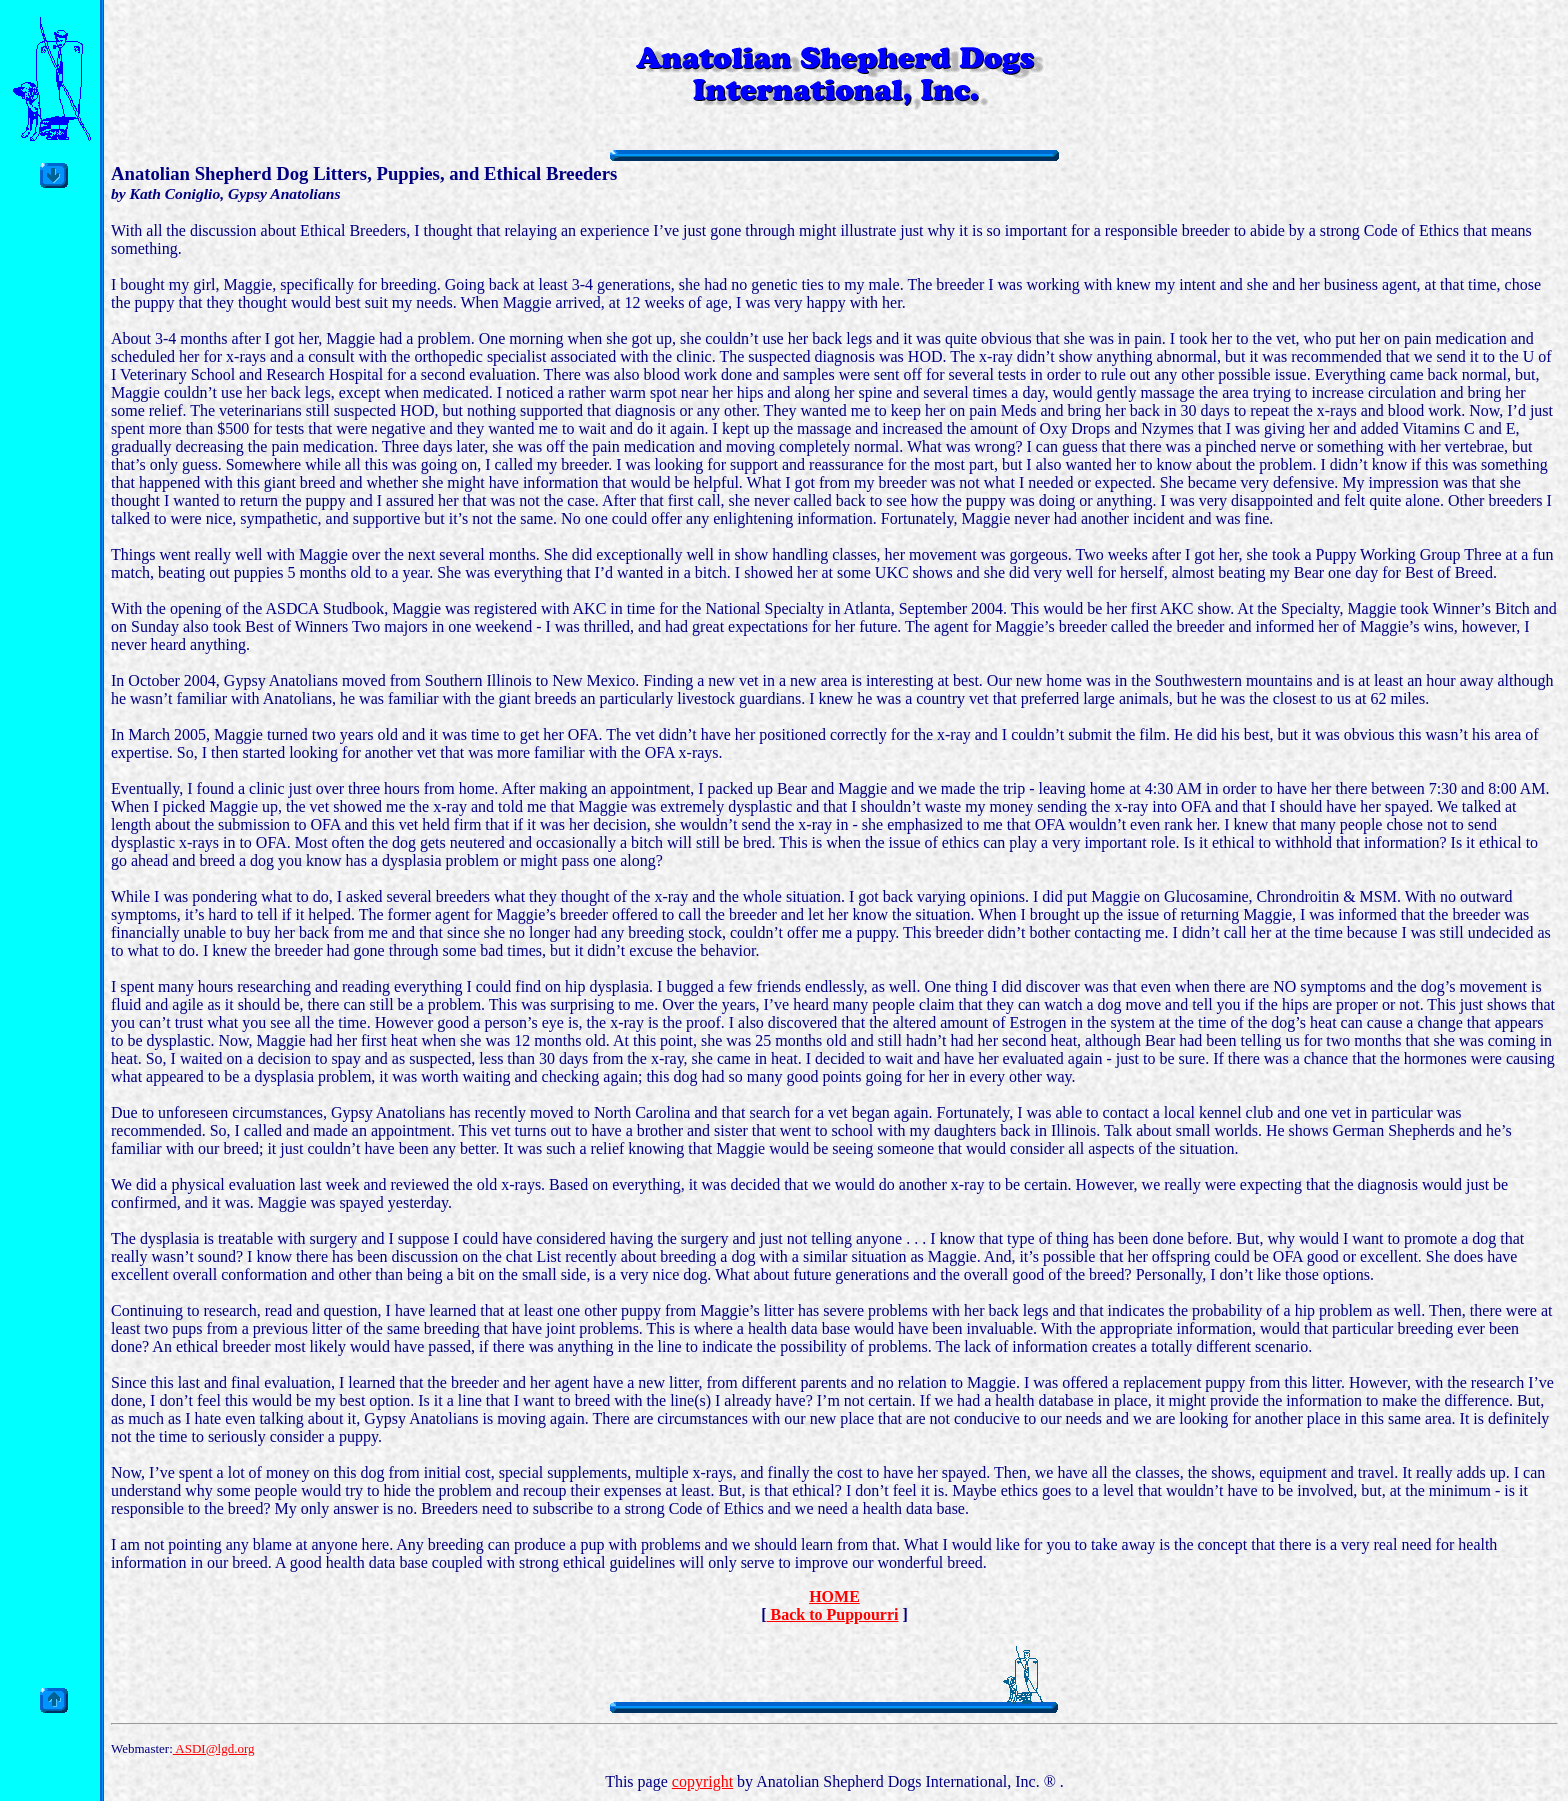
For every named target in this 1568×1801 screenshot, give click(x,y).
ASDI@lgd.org (214, 1748)
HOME (834, 1596)
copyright (702, 1781)
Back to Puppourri (832, 1614)
